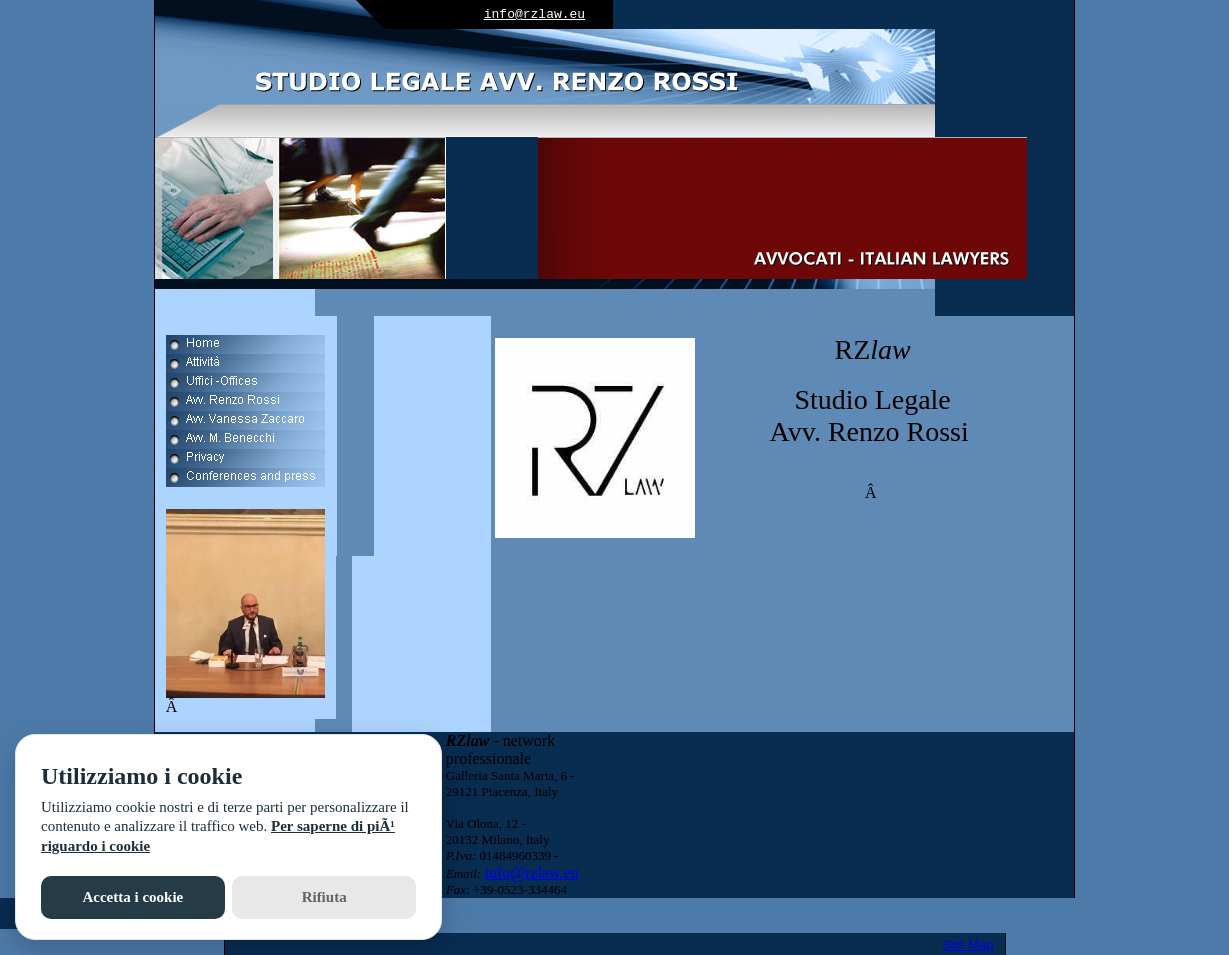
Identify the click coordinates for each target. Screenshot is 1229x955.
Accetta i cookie (132, 897)
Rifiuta (324, 897)
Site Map (967, 944)
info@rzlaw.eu (534, 14)
